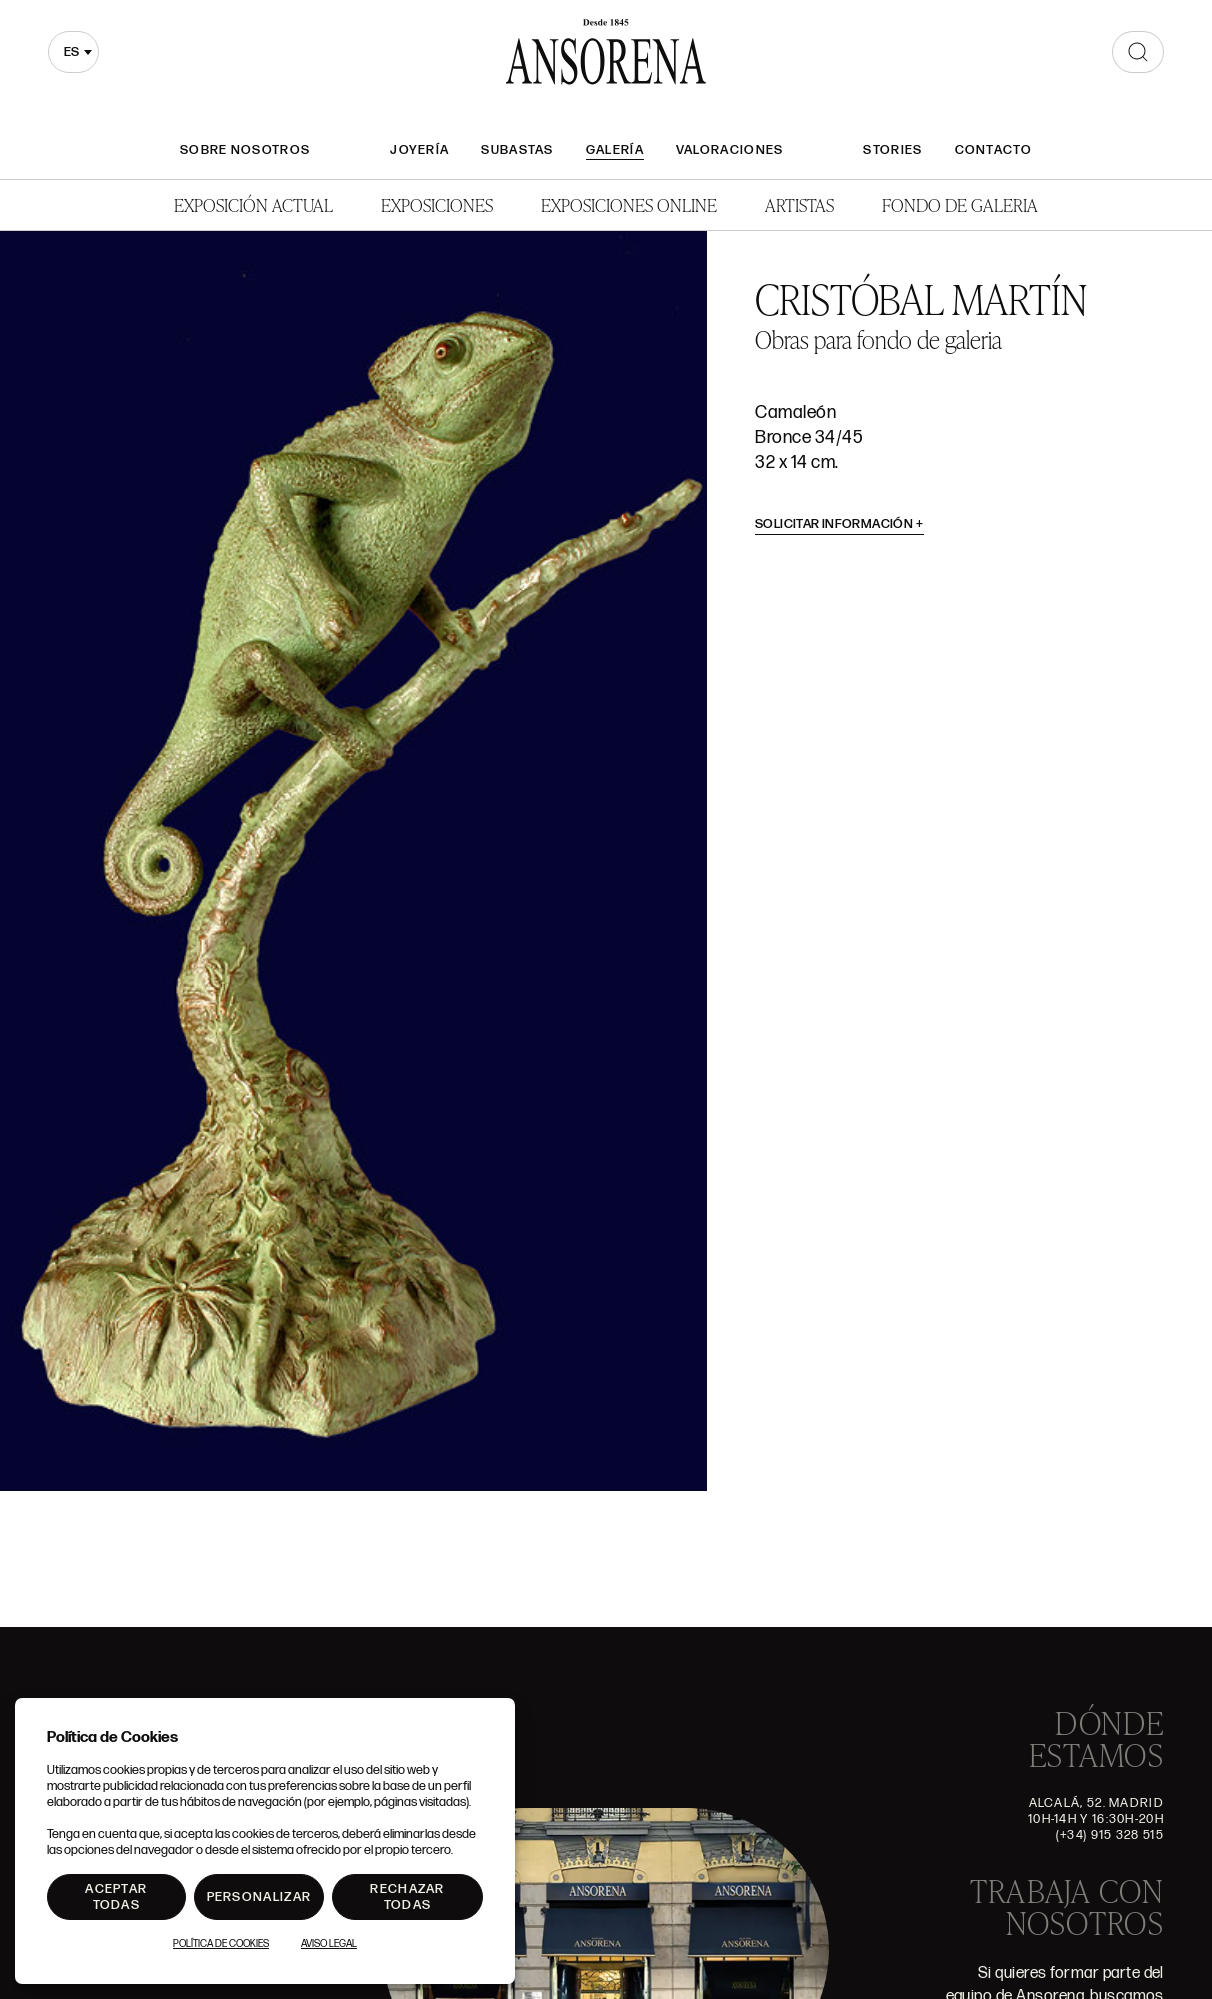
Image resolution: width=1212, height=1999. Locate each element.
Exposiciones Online (629, 204)
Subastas (517, 150)
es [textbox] (71, 52)
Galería (615, 150)
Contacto (993, 150)
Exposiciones (437, 204)
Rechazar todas (407, 1897)
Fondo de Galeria (960, 204)
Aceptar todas (116, 1897)
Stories (892, 150)
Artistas (799, 204)
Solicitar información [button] (839, 524)
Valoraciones (730, 150)
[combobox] (73, 52)
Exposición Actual (253, 204)
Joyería (419, 150)
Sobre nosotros (245, 150)
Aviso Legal (329, 1944)
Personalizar (259, 1897)
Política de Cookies (221, 1944)
